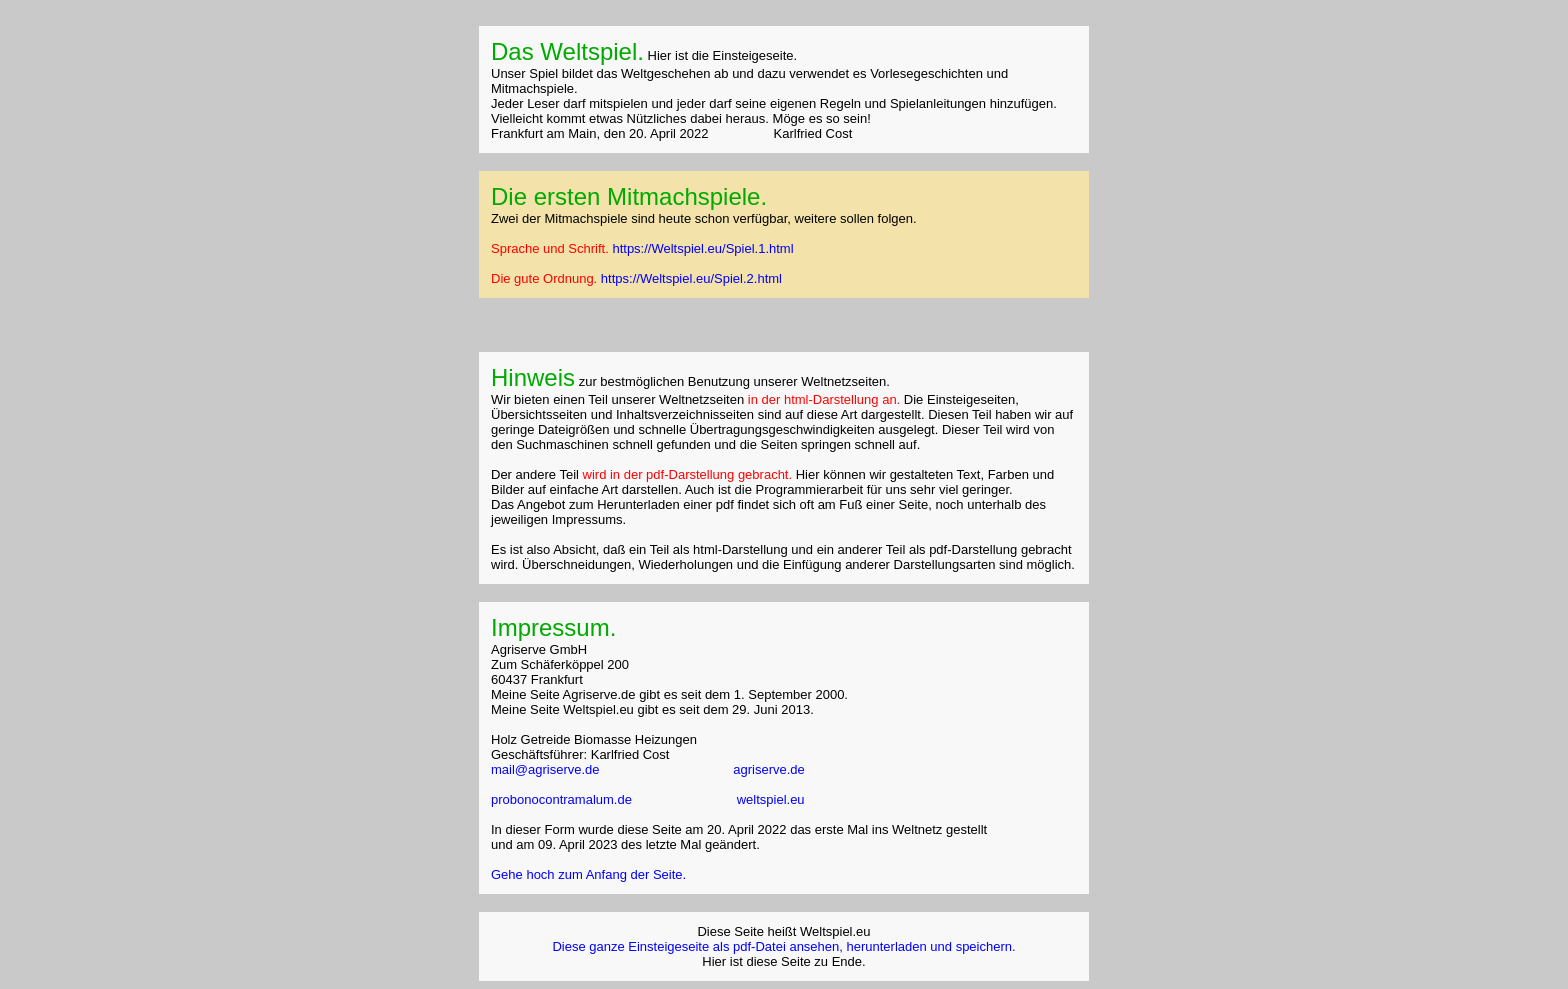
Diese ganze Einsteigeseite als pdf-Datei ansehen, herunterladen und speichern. (783, 946)
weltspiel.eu (771, 799)
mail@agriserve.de (545, 769)
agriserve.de (769, 769)
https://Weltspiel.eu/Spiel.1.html (702, 248)
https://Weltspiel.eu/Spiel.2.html (691, 278)
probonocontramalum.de (563, 799)
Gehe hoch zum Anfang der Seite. (588, 874)
